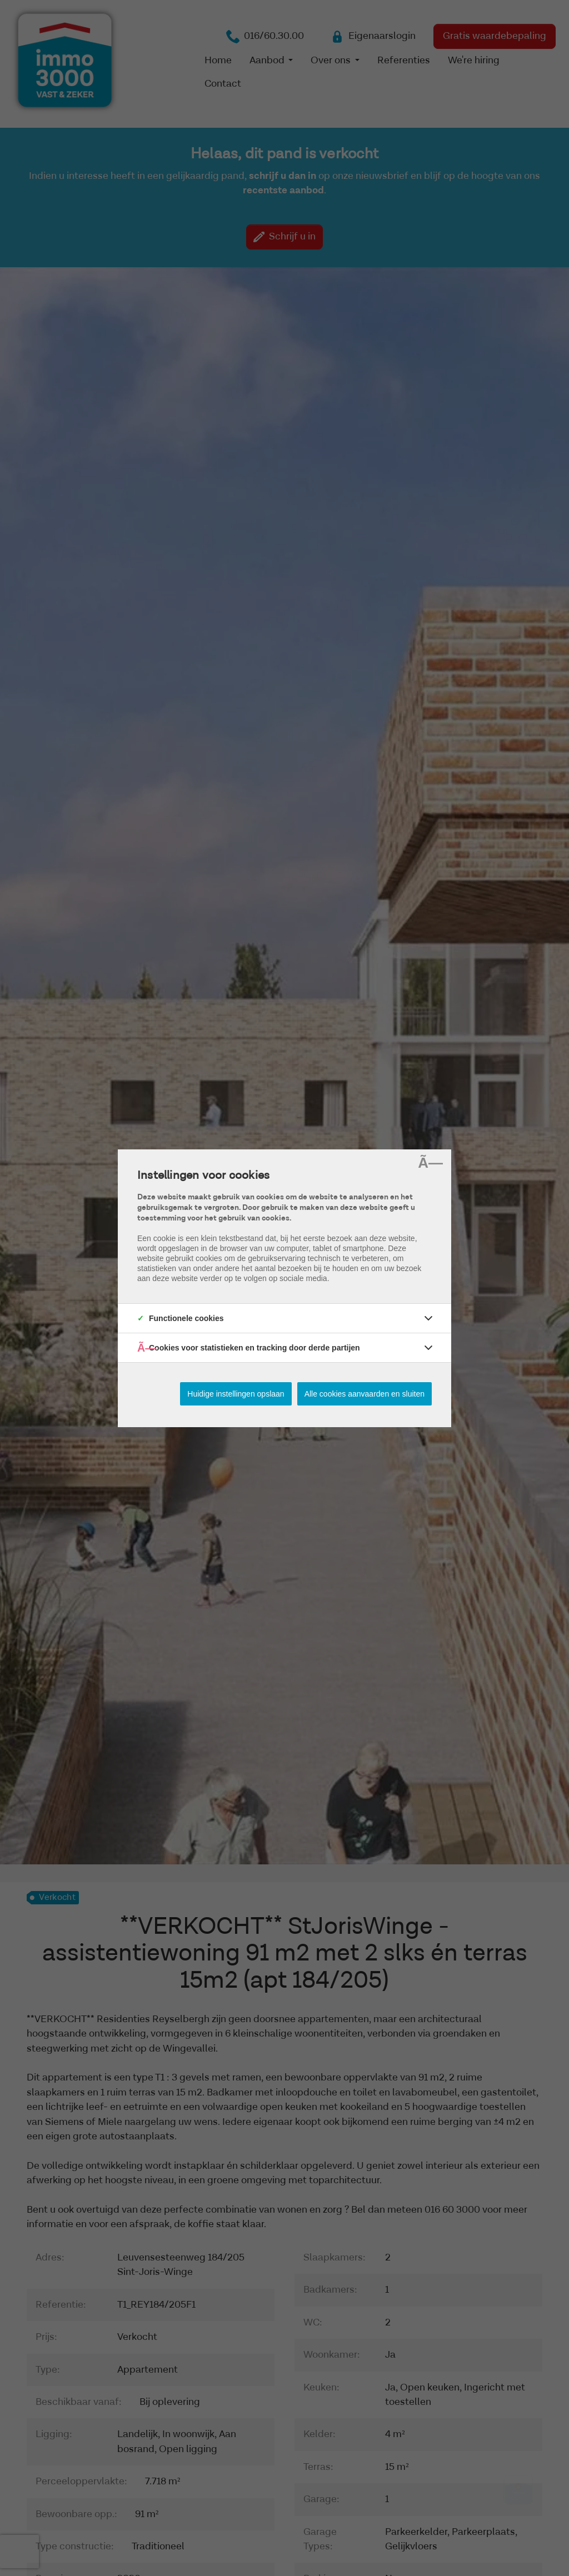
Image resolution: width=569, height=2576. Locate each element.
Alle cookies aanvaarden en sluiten (365, 1393)
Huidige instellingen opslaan (235, 1393)
